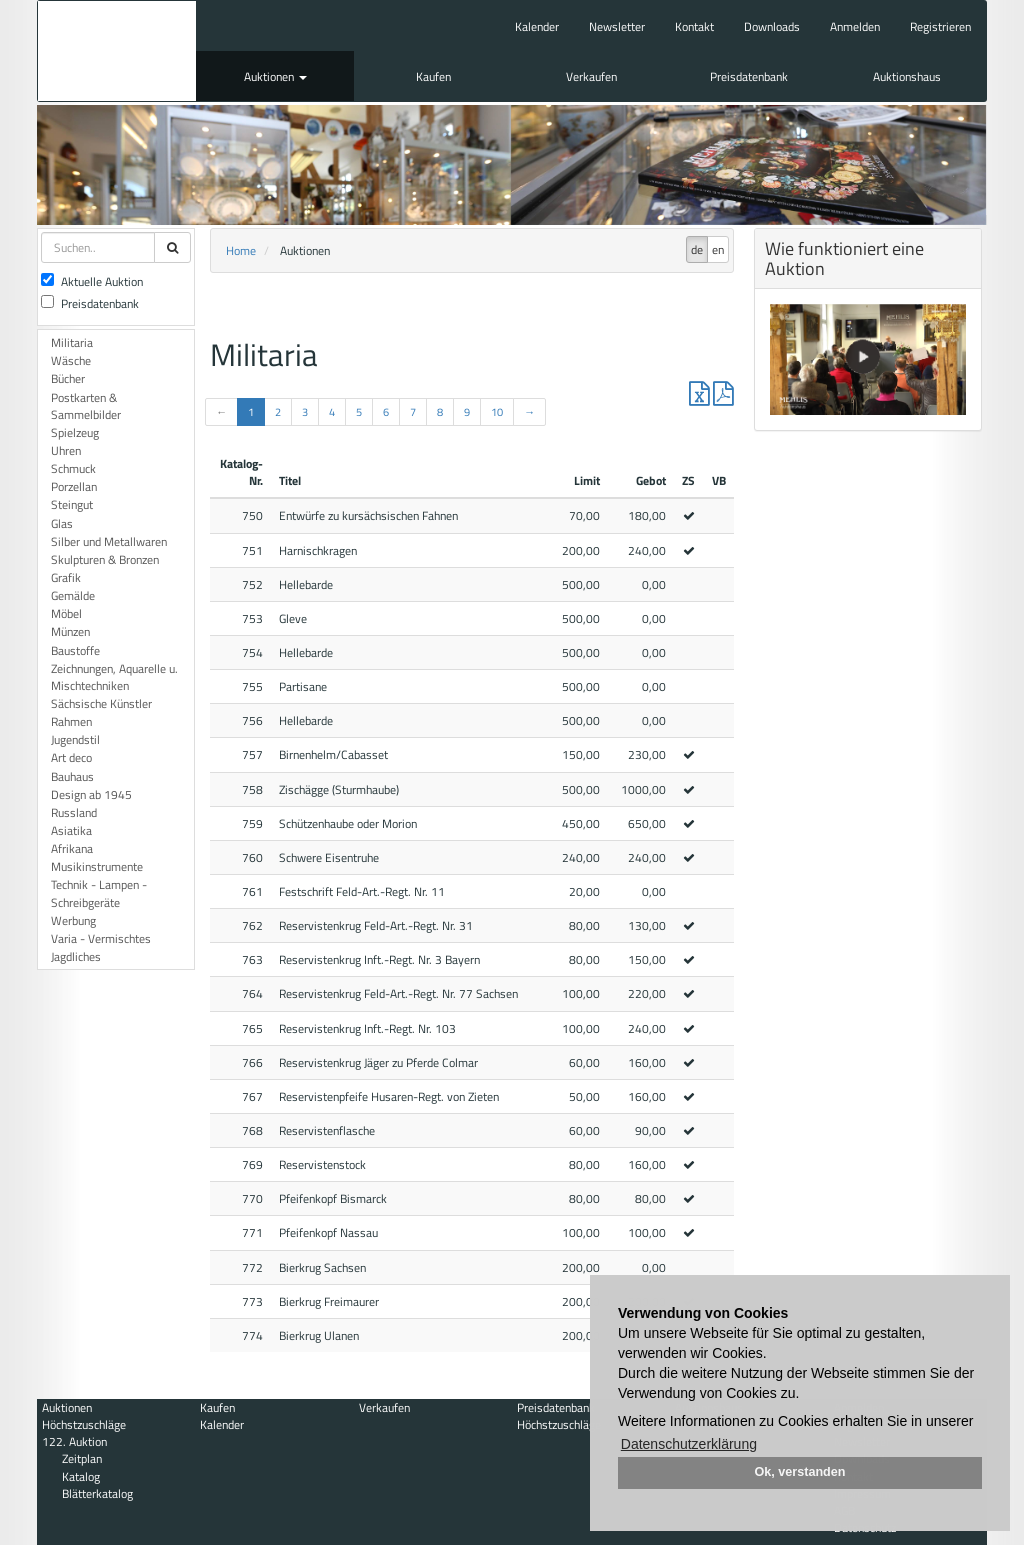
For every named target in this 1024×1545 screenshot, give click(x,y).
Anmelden (855, 26)
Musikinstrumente (97, 866)
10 (497, 412)
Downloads (772, 26)
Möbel (66, 613)
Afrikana (72, 848)
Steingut (72, 504)
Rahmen (71, 721)
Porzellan (74, 486)
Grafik (66, 577)
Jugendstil (75, 739)
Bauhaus (72, 776)
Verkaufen (591, 76)
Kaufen (433, 76)
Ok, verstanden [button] (800, 1472)
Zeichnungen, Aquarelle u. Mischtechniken (114, 677)
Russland (74, 812)
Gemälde (73, 595)
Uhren (66, 450)
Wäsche (71, 360)
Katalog (81, 1476)
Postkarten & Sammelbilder (86, 406)
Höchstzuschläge (84, 1424)
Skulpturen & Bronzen (105, 559)
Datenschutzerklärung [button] (689, 1444)
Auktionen (275, 76)
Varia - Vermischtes (101, 938)
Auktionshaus (907, 76)
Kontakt (694, 26)
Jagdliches (76, 956)
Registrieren (940, 26)
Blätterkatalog (97, 1493)
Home (241, 250)
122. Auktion (74, 1441)
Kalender (537, 26)
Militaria (72, 342)
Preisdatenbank (749, 76)
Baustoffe (75, 650)
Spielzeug (75, 432)
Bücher (68, 378)
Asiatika (71, 830)
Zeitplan (82, 1458)
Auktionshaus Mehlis (117, 51)
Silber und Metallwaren (109, 541)
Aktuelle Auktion (92, 281)
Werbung (73, 920)
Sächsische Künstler (101, 703)
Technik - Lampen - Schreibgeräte (99, 893)
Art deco (71, 757)
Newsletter (617, 26)
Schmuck (73, 468)
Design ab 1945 (91, 794)
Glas (62, 523)
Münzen (70, 631)
